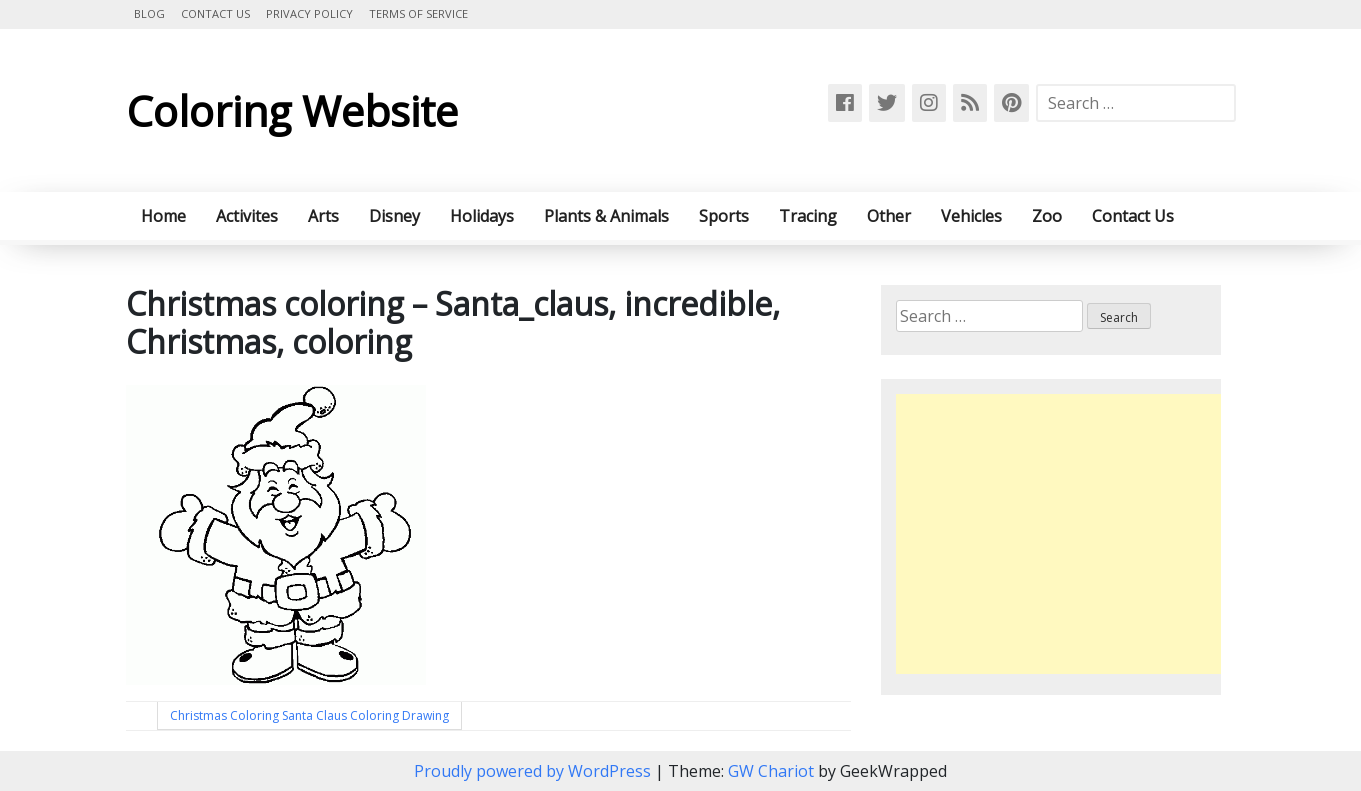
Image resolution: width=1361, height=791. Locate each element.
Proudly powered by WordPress (534, 771)
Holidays (482, 216)
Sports (724, 216)
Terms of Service (418, 13)
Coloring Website (292, 110)
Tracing (808, 216)
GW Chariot (771, 771)
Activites (247, 216)
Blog (149, 13)
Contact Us (215, 13)
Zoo (1047, 216)
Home (163, 216)
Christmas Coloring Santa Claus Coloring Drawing (309, 715)
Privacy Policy (309, 13)
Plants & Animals (606, 216)
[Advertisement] (1064, 534)
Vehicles (971, 216)
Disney (394, 216)
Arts (323, 216)
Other (889, 216)
